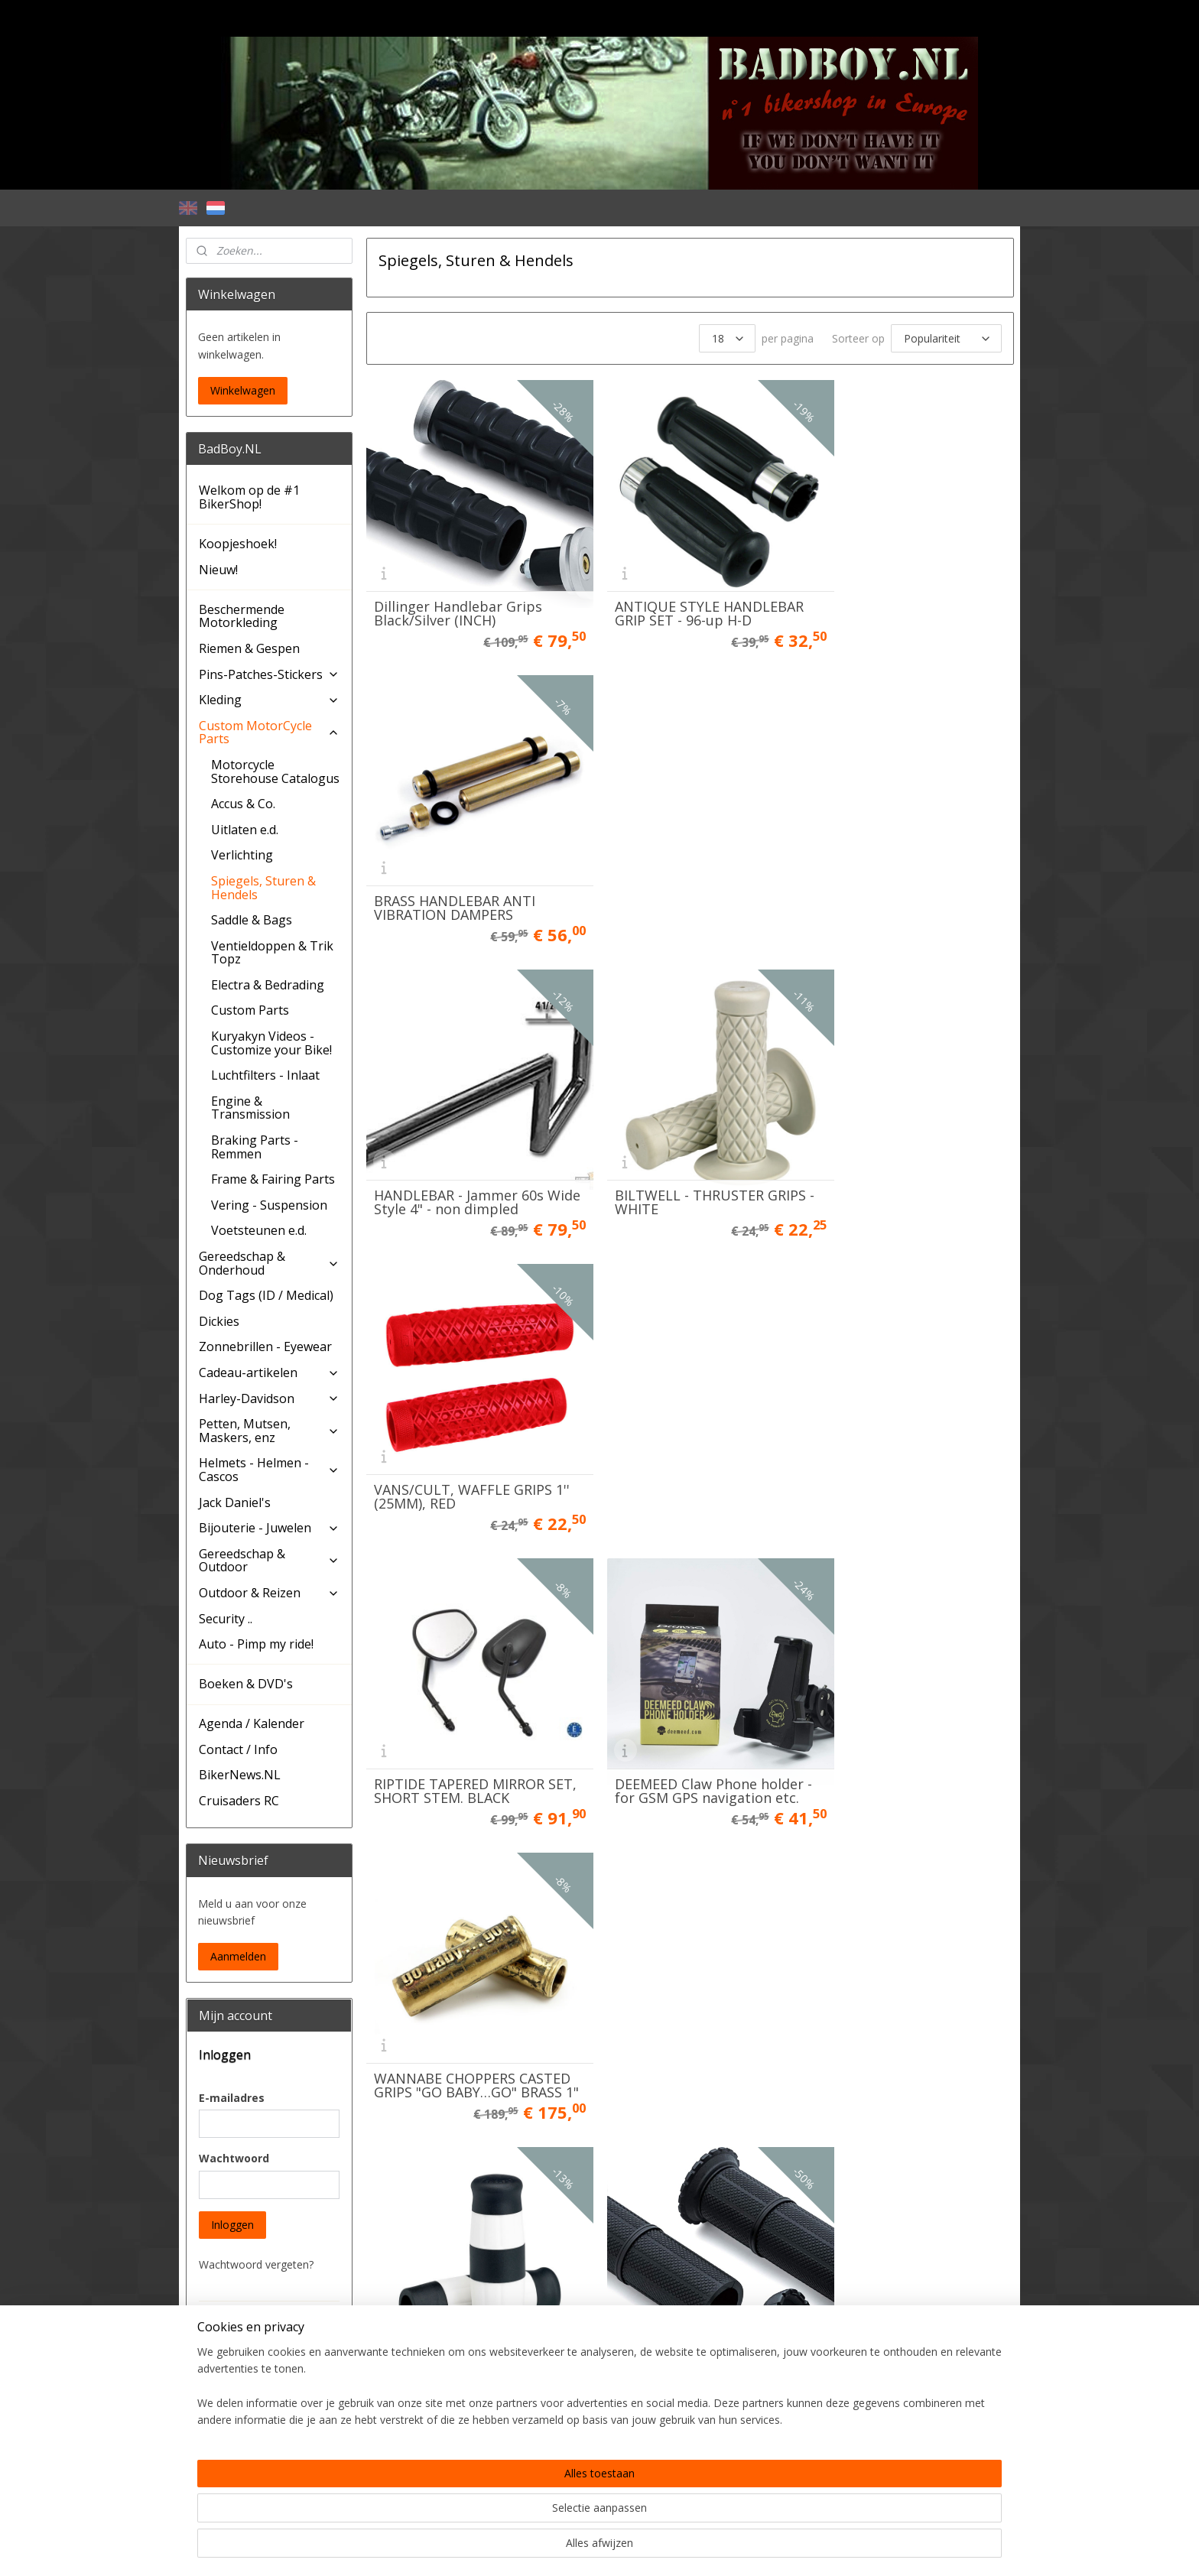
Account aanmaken (259, 2452)
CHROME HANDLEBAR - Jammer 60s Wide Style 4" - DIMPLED (901, 1680)
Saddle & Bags (251, 919)
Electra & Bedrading (267, 984)
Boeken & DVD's (246, 1683)
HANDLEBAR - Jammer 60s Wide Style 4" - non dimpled (463, 866)
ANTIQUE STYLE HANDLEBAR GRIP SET (688, 1687)
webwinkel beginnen (625, 2548)
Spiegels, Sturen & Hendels (263, 887)
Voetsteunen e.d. (259, 1230)
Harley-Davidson (269, 1398)
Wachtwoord (234, 2158)
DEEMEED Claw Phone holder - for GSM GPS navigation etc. (688, 1133)
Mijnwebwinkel (759, 2548)
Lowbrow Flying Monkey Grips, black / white (452, 1414)
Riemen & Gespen (249, 648)
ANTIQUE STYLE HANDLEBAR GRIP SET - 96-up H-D (688, 592)
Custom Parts (250, 1010)
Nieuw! (218, 569)
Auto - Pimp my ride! (256, 1644)
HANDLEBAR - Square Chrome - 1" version (442, 1961)
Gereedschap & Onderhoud (269, 1263)
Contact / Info (238, 1749)
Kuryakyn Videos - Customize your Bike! (271, 1043)
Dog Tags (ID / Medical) (266, 1295)
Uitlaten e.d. (244, 829)
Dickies (219, 1321)
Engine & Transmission (250, 1108)
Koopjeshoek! (238, 543)
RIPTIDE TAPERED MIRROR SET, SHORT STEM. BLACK (458, 1140)
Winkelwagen (242, 390)
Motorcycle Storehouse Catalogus (275, 771)
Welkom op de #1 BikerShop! (249, 497)
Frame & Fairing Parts (273, 1179)
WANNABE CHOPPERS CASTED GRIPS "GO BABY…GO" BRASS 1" (900, 1133)
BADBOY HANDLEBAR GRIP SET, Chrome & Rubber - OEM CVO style (681, 1954)
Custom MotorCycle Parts (269, 732)
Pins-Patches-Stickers (269, 674)
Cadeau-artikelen (269, 1372)
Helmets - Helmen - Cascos (269, 1469)
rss (567, 2548)
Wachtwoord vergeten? (256, 2264)
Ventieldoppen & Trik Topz (272, 952)
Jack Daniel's (235, 1502)
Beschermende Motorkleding (241, 616)
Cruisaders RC (239, 1800)
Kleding (269, 699)
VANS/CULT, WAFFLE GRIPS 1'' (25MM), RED (903, 866)
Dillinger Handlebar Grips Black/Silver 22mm (898, 1414)
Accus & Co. (243, 803)
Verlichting (242, 854)
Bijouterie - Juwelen (269, 1527)
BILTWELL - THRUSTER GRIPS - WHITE (689, 866)
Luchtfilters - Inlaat (265, 1075)
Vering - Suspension (269, 1205)
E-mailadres (232, 2097)
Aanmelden (238, 1956)
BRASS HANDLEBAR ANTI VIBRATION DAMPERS (895, 592)
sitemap (534, 2548)
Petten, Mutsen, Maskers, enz (269, 1430)
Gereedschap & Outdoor (269, 1560)
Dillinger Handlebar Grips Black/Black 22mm (457, 1687)
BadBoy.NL (222, 2498)
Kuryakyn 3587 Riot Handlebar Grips (657, 1414)
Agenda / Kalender (251, 1723)
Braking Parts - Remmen (254, 1147)
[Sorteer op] (945, 338)
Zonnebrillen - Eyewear (265, 1346)
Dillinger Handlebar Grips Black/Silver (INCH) (457, 592)
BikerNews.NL (240, 1774)
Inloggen (232, 2224)
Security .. (225, 1618)
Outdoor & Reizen (269, 1592)
